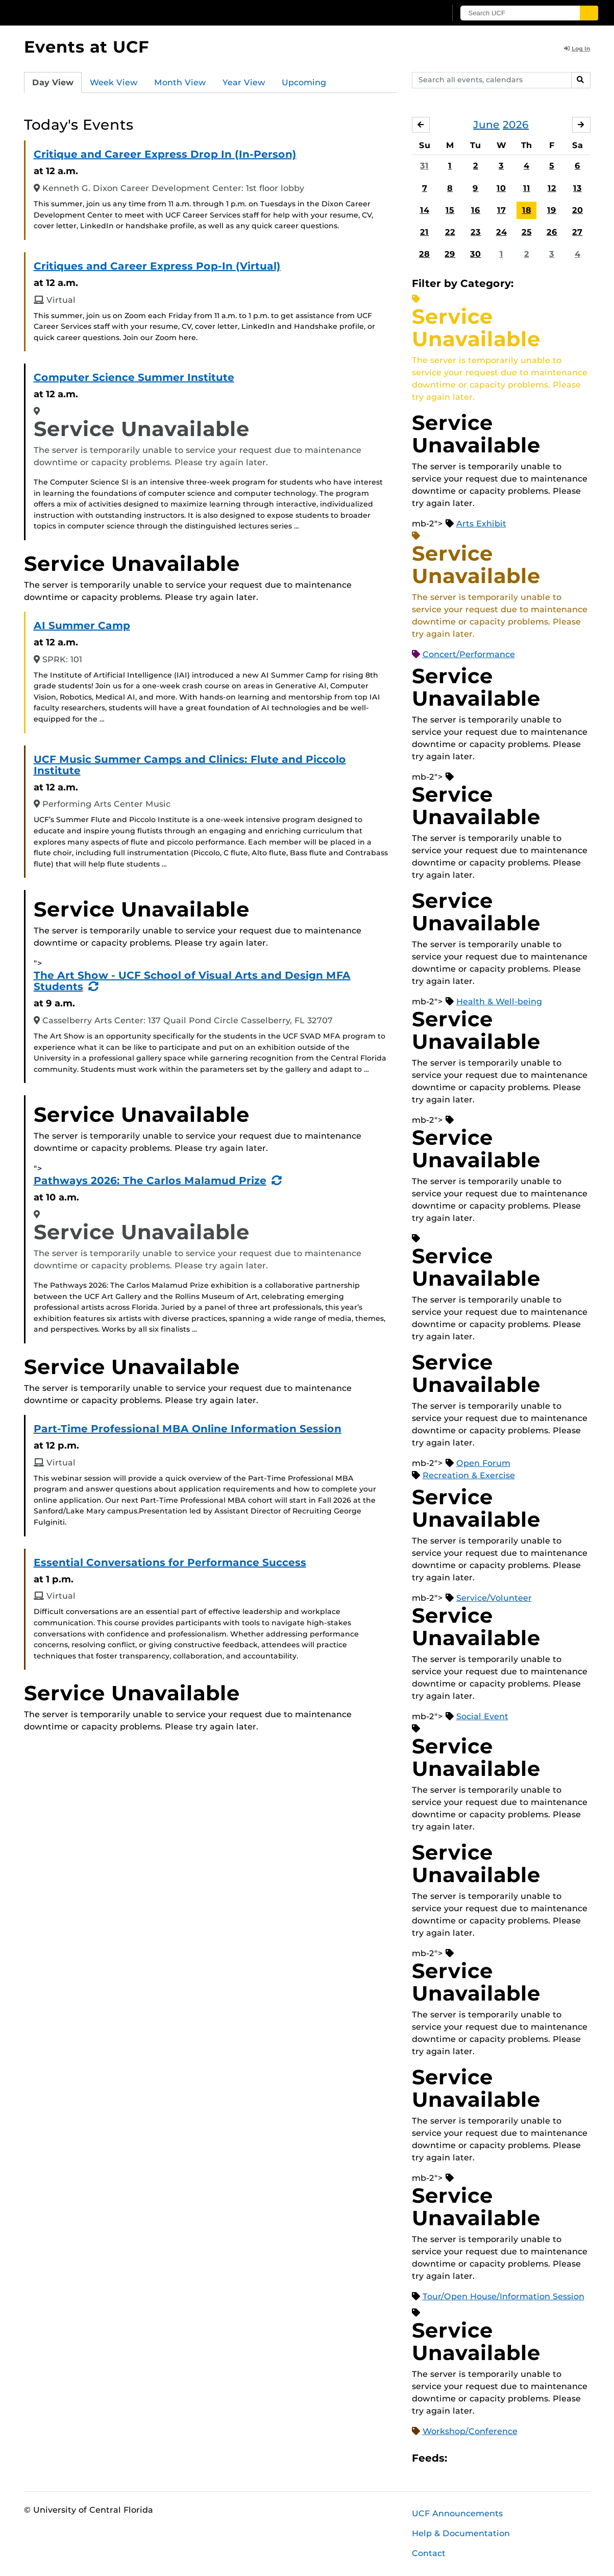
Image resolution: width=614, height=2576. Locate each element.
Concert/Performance (469, 654)
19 (551, 210)
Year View (244, 82)
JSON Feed (529, 2458)
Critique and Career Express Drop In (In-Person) (165, 154)
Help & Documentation (461, 2533)
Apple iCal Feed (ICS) (460, 2458)
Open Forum (483, 1463)
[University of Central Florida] (98, 12)
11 (526, 188)
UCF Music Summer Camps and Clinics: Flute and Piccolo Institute (190, 765)
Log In (577, 48)
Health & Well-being (499, 1001)
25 (527, 232)
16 (475, 210)
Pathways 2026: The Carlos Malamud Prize (150, 1180)
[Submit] (589, 13)
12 (552, 188)
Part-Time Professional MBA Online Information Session (187, 1429)
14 (424, 210)
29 (450, 254)
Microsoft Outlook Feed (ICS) (477, 2458)
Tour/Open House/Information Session (503, 2296)
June (486, 124)
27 (577, 232)
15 (450, 210)
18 (526, 210)
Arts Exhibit (481, 523)
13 (577, 188)
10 (501, 188)
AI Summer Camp (82, 625)
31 (424, 166)
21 (424, 232)
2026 (516, 124)
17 (501, 210)
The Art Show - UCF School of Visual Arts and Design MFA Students (192, 981)
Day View (52, 82)
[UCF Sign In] (413, 13)
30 (475, 254)
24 (501, 232)
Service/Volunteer (494, 1598)
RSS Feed (495, 2458)
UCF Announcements (457, 2513)
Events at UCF (86, 47)
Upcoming (304, 82)
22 (450, 232)
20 (577, 210)
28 (424, 254)
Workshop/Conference (470, 2431)
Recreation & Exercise (469, 1475)
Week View (114, 82)
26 (552, 232)
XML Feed (512, 2458)
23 (476, 232)
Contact (429, 2553)
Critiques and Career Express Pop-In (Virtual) (157, 266)
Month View (180, 82)
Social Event (482, 1716)
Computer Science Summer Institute (134, 377)
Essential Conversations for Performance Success (170, 1562)
